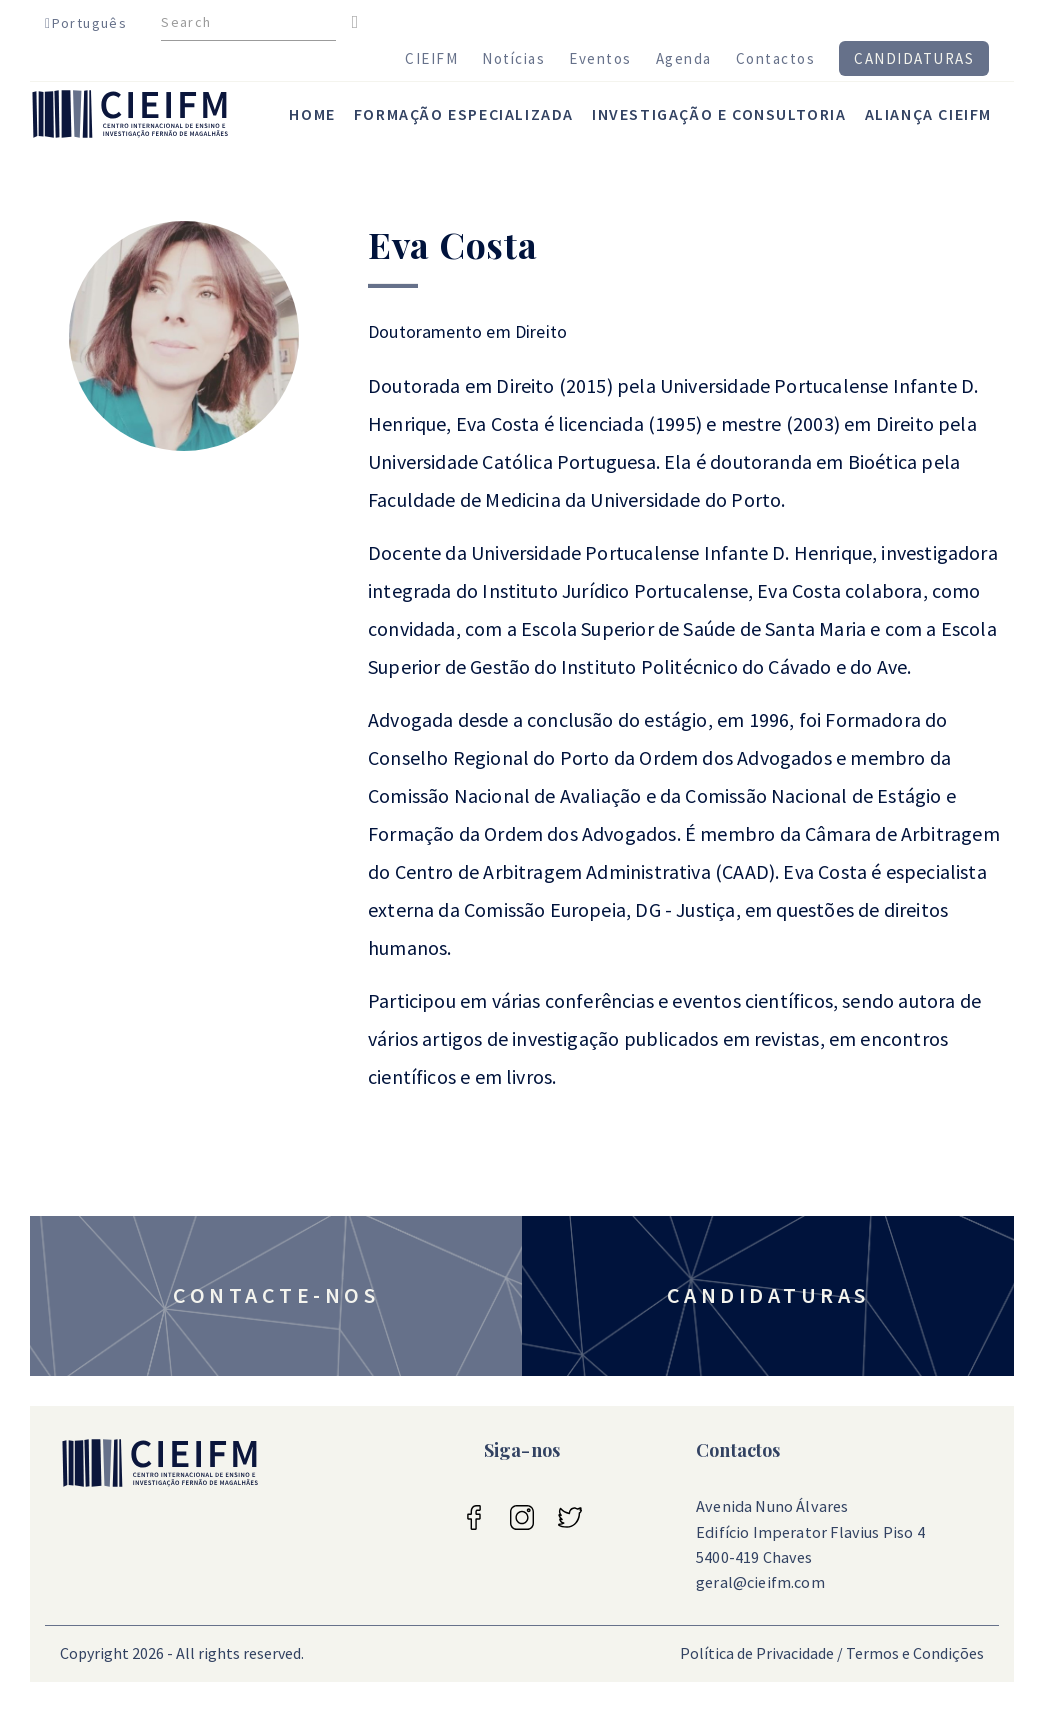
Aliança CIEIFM (928, 114)
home (312, 114)
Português (86, 23)
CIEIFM (431, 58)
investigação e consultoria (719, 114)
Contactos (776, 58)
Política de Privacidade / (761, 1653)
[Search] (248, 23)
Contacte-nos (276, 1295)
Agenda (684, 58)
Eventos (600, 58)
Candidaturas (914, 58)
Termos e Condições (915, 1653)
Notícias (513, 58)
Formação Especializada (464, 114)
